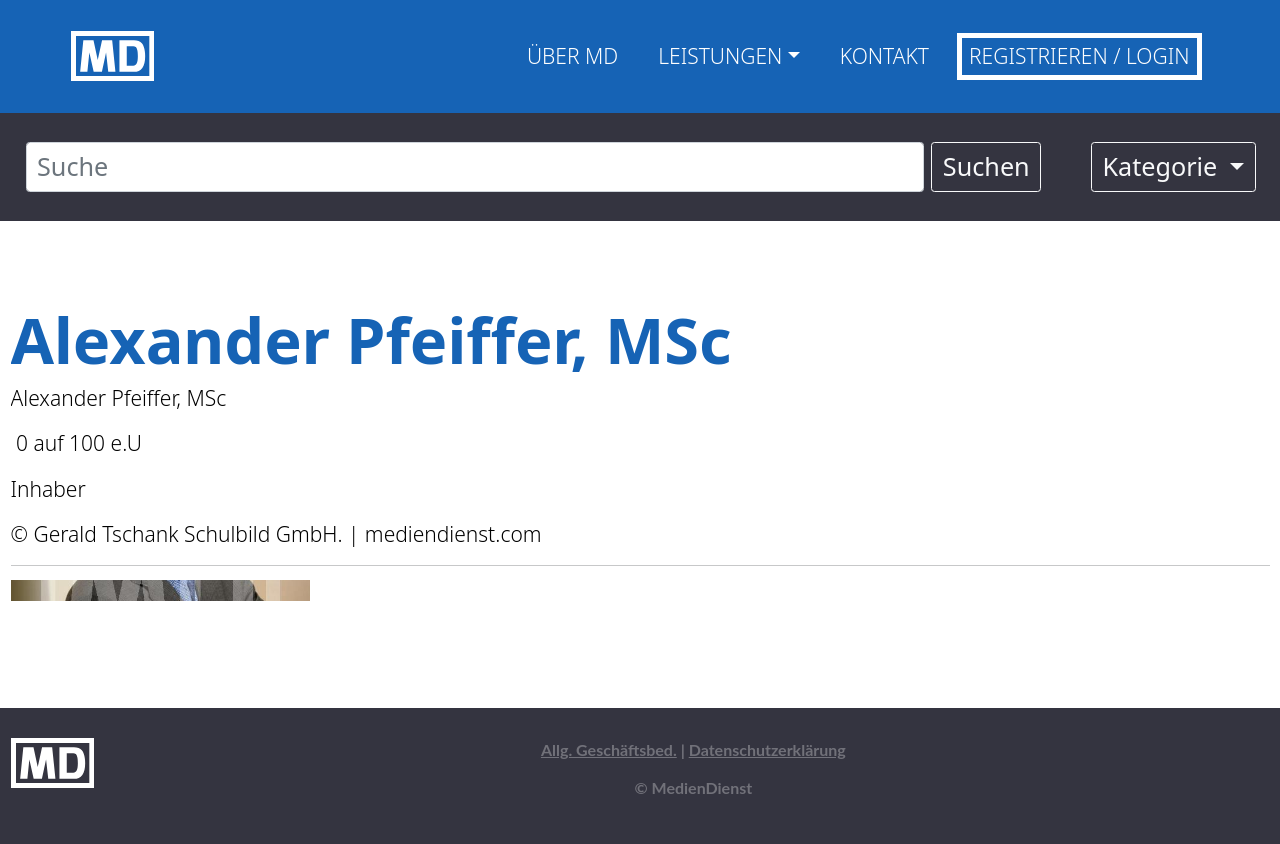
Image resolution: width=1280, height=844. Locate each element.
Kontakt (884, 56)
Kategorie (1162, 166)
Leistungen (720, 56)
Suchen (986, 166)
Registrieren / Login (1079, 56)
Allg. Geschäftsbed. (609, 749)
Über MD (572, 56)
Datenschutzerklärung (767, 749)
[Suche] (475, 167)
